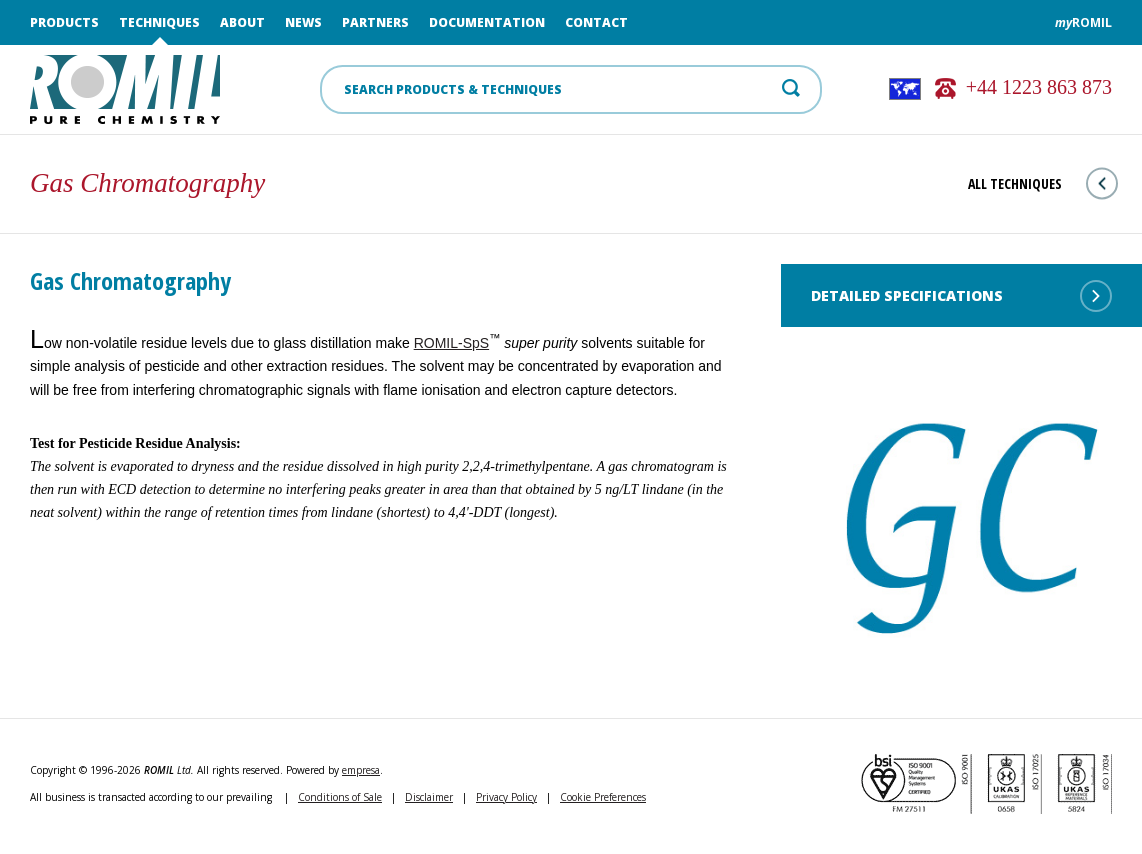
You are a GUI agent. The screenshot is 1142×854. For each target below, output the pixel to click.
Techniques (159, 22)
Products (64, 22)
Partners (375, 22)
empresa (361, 770)
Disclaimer (429, 797)
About (242, 22)
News (303, 22)
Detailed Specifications (961, 296)
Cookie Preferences (603, 797)
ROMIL (1083, 22)
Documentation (487, 22)
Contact (596, 22)
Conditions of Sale (340, 797)
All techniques (1043, 183)
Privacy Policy (506, 797)
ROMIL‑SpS (451, 343)
